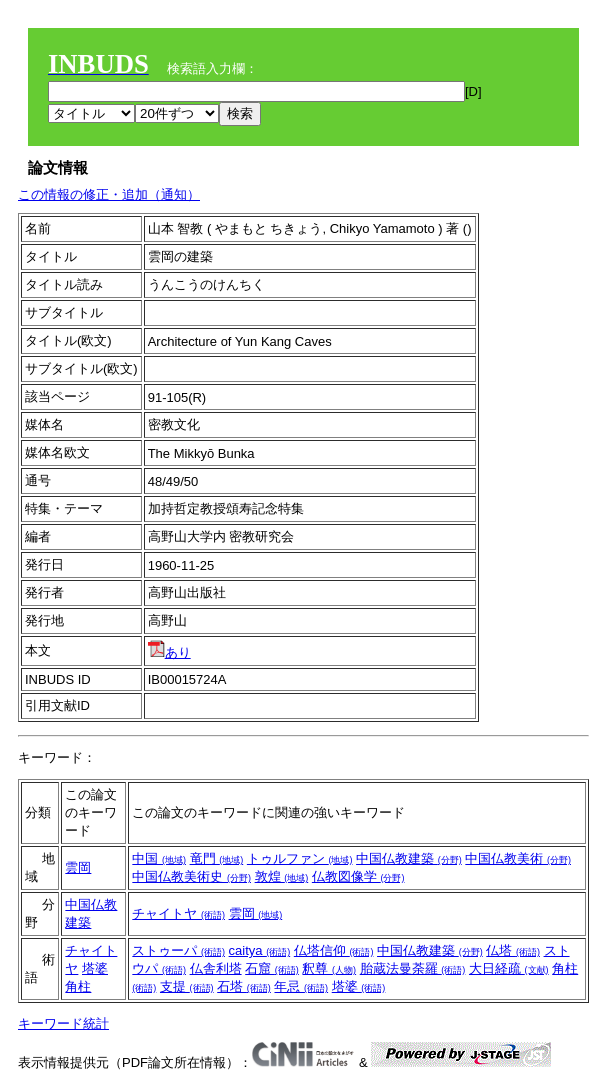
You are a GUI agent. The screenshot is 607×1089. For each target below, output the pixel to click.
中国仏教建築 (409, 858)
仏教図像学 (358, 876)
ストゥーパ (178, 950)
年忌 (301, 986)
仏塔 (513, 950)
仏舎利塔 (216, 968)
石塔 (244, 986)
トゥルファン (300, 858)
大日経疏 (509, 968)
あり (169, 652)
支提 (187, 986)
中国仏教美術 (518, 858)
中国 (159, 858)
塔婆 (95, 968)
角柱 (78, 986)
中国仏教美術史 (191, 876)
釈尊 (329, 968)
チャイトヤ (178, 913)
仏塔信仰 (334, 950)
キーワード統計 (63, 1023)
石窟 (272, 968)
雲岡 (78, 867)
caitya (260, 950)
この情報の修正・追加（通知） (109, 194)
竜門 (217, 858)
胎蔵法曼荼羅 (413, 968)
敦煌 (282, 876)
